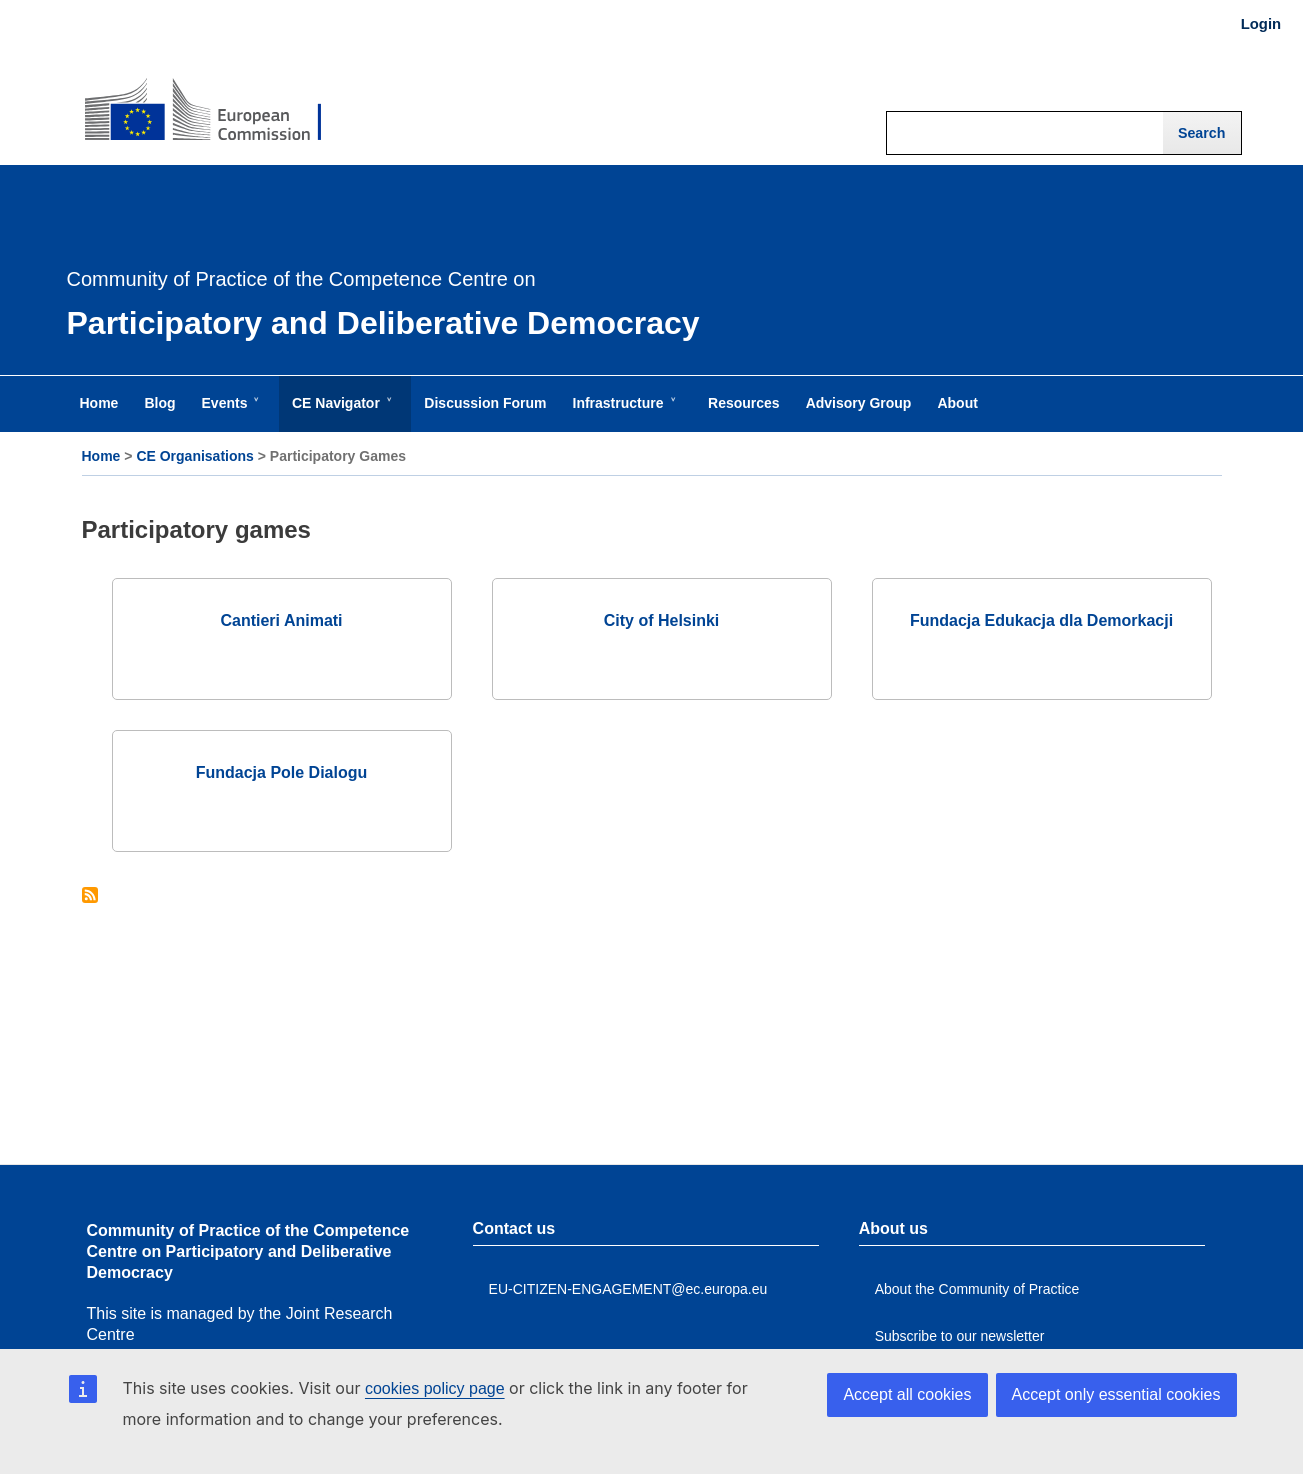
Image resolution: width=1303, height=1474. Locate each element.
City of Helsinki (662, 620)
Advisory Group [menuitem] (859, 403)
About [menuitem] (957, 403)
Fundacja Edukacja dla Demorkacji (1041, 620)
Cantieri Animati (281, 620)
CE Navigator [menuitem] (340, 413)
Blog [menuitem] (159, 403)
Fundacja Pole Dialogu (282, 772)
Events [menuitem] (229, 413)
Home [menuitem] (99, 403)
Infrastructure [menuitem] (622, 413)
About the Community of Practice (977, 1289)
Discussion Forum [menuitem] (485, 403)
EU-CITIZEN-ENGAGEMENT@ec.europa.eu (628, 1289)
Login (1261, 24)
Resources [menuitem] (744, 403)
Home (101, 456)
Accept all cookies (907, 1394)
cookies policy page (435, 1388)
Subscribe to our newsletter (960, 1336)
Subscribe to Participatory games (90, 896)
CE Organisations (194, 456)
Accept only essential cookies (1116, 1394)
